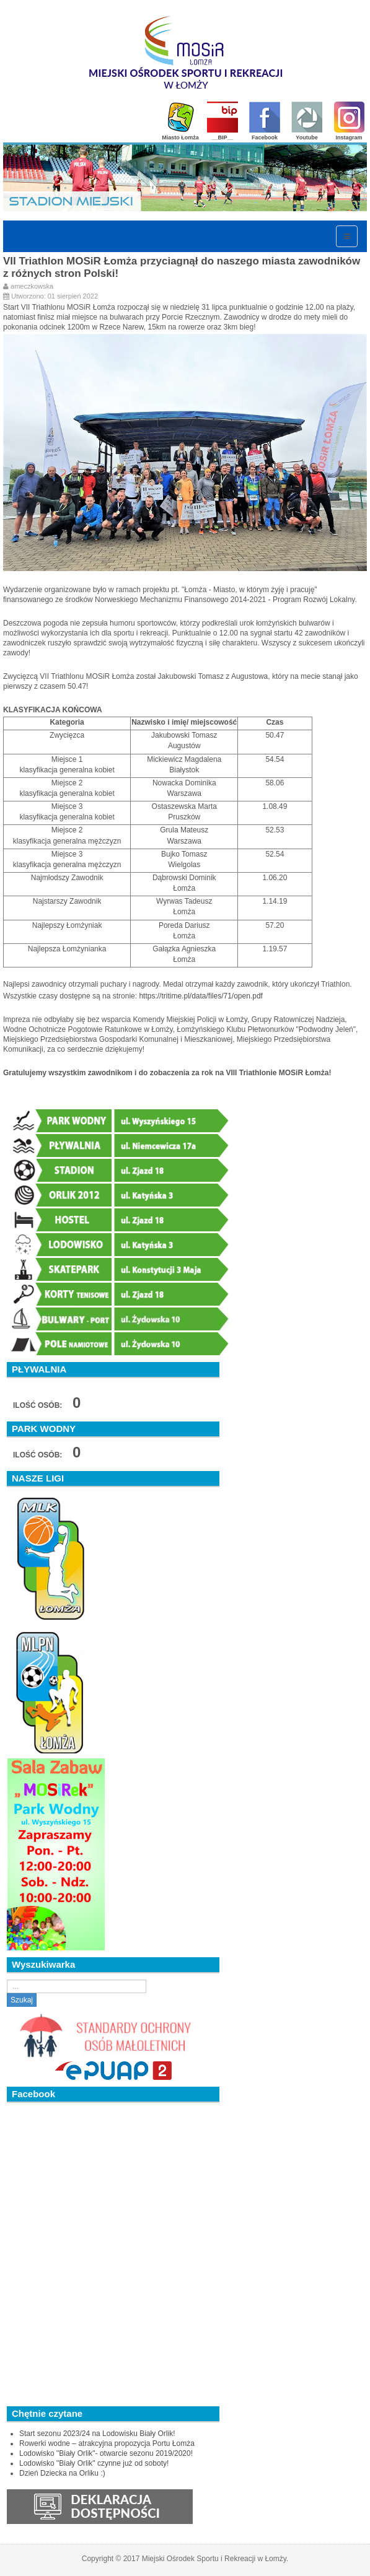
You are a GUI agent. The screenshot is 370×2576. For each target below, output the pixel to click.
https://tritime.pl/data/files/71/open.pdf (200, 996)
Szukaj (22, 2000)
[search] (76, 1986)
